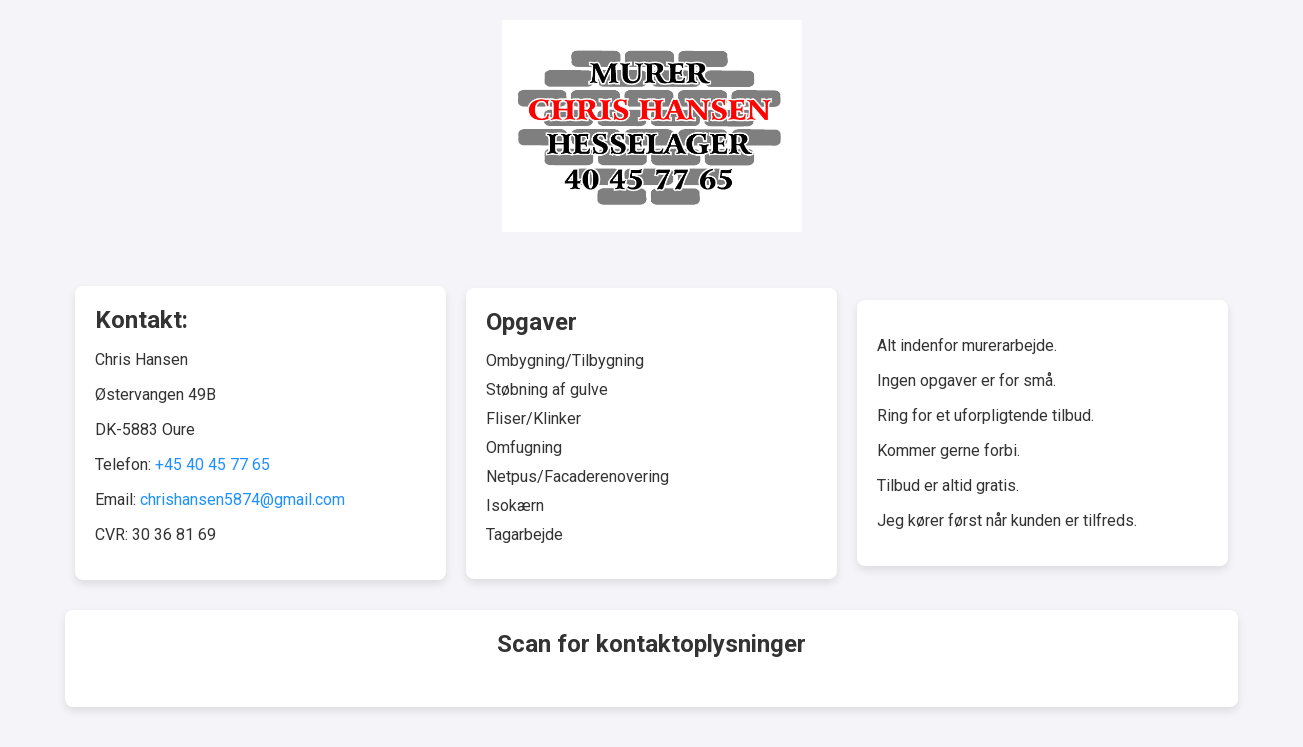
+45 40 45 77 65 (212, 464)
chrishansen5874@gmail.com (242, 499)
